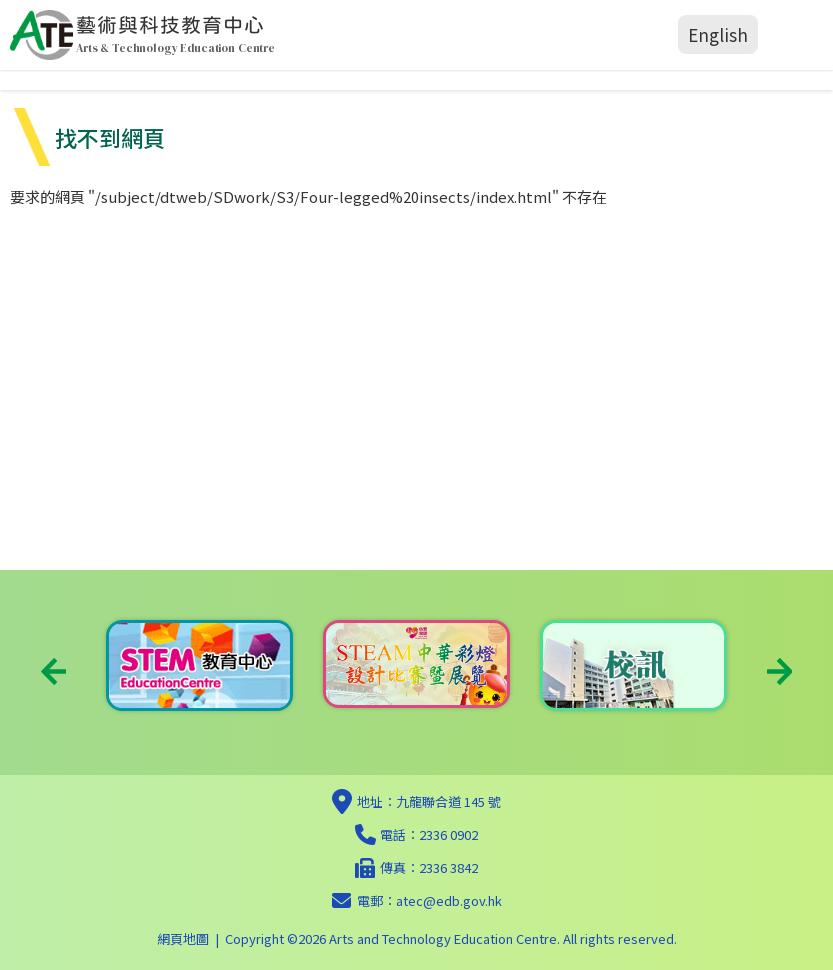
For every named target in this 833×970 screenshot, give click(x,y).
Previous (53, 671)
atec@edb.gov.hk (449, 900)
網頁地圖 (183, 938)
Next (779, 671)
